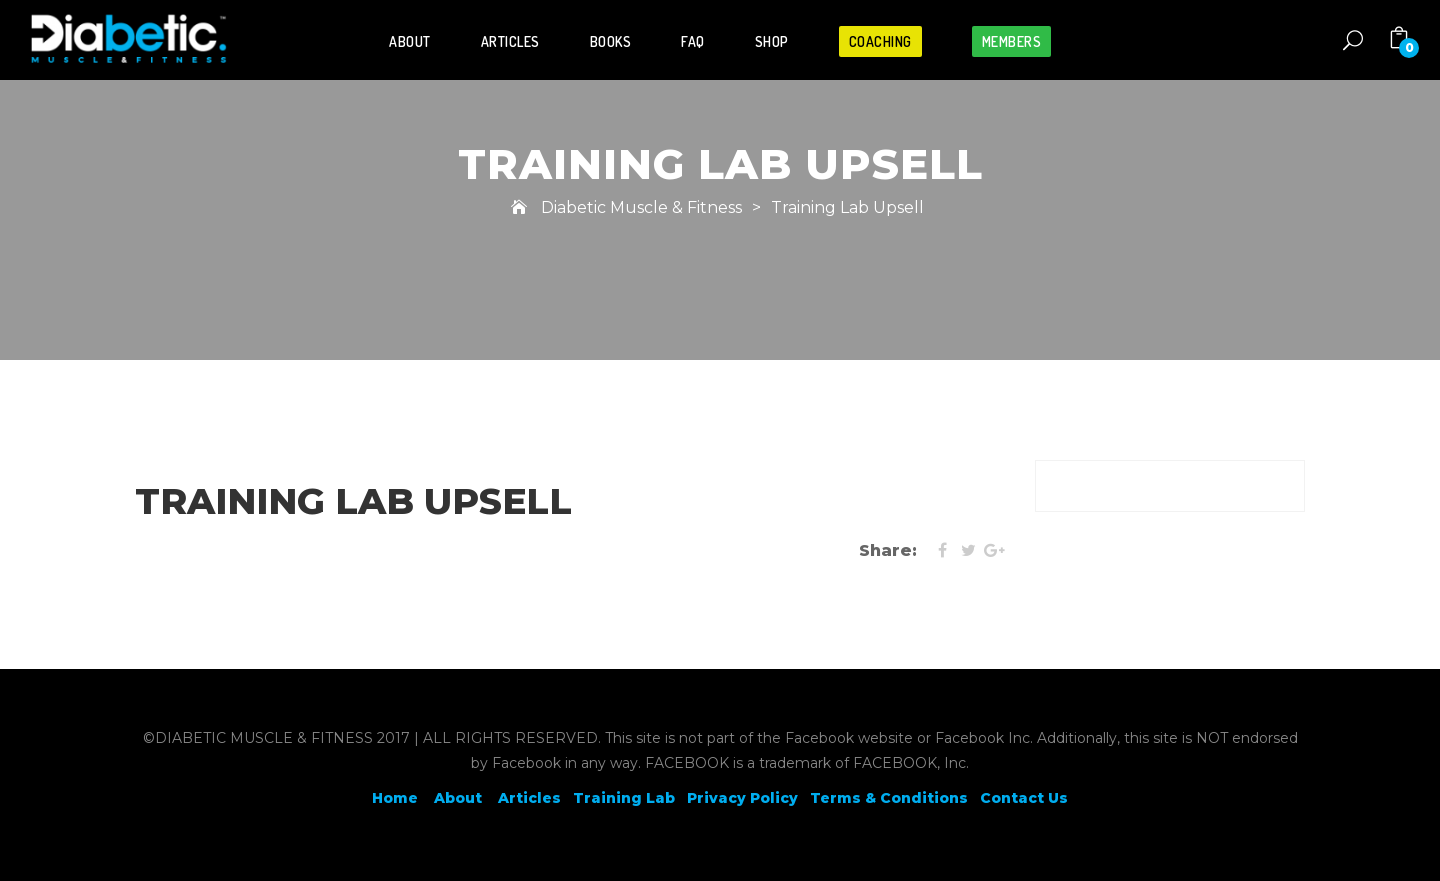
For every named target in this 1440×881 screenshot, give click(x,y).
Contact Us (1024, 798)
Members (1012, 41)
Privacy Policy (742, 798)
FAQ (693, 41)
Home (395, 798)
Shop (772, 41)
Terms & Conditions (889, 798)
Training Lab (624, 798)
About (410, 41)
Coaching (880, 41)
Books (611, 41)
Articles (510, 41)
